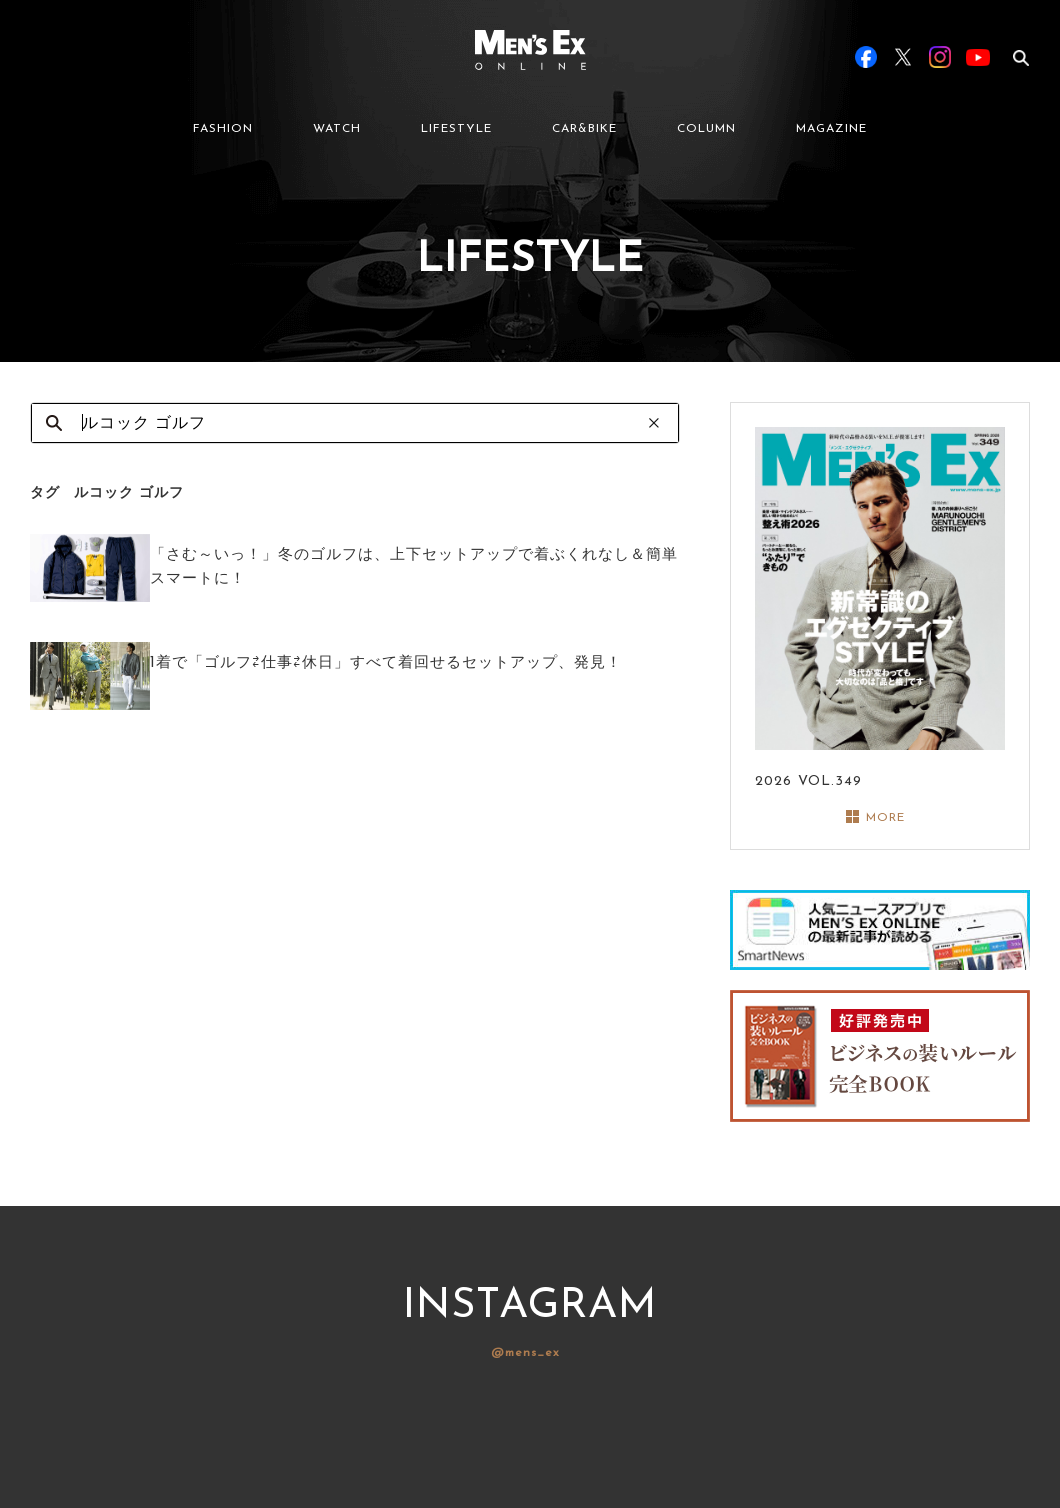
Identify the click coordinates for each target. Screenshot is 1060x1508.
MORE (885, 818)
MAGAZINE (831, 129)
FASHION (223, 129)
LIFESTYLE (456, 129)
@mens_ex (525, 1353)
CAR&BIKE (584, 129)
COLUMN (706, 129)
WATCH (337, 129)
